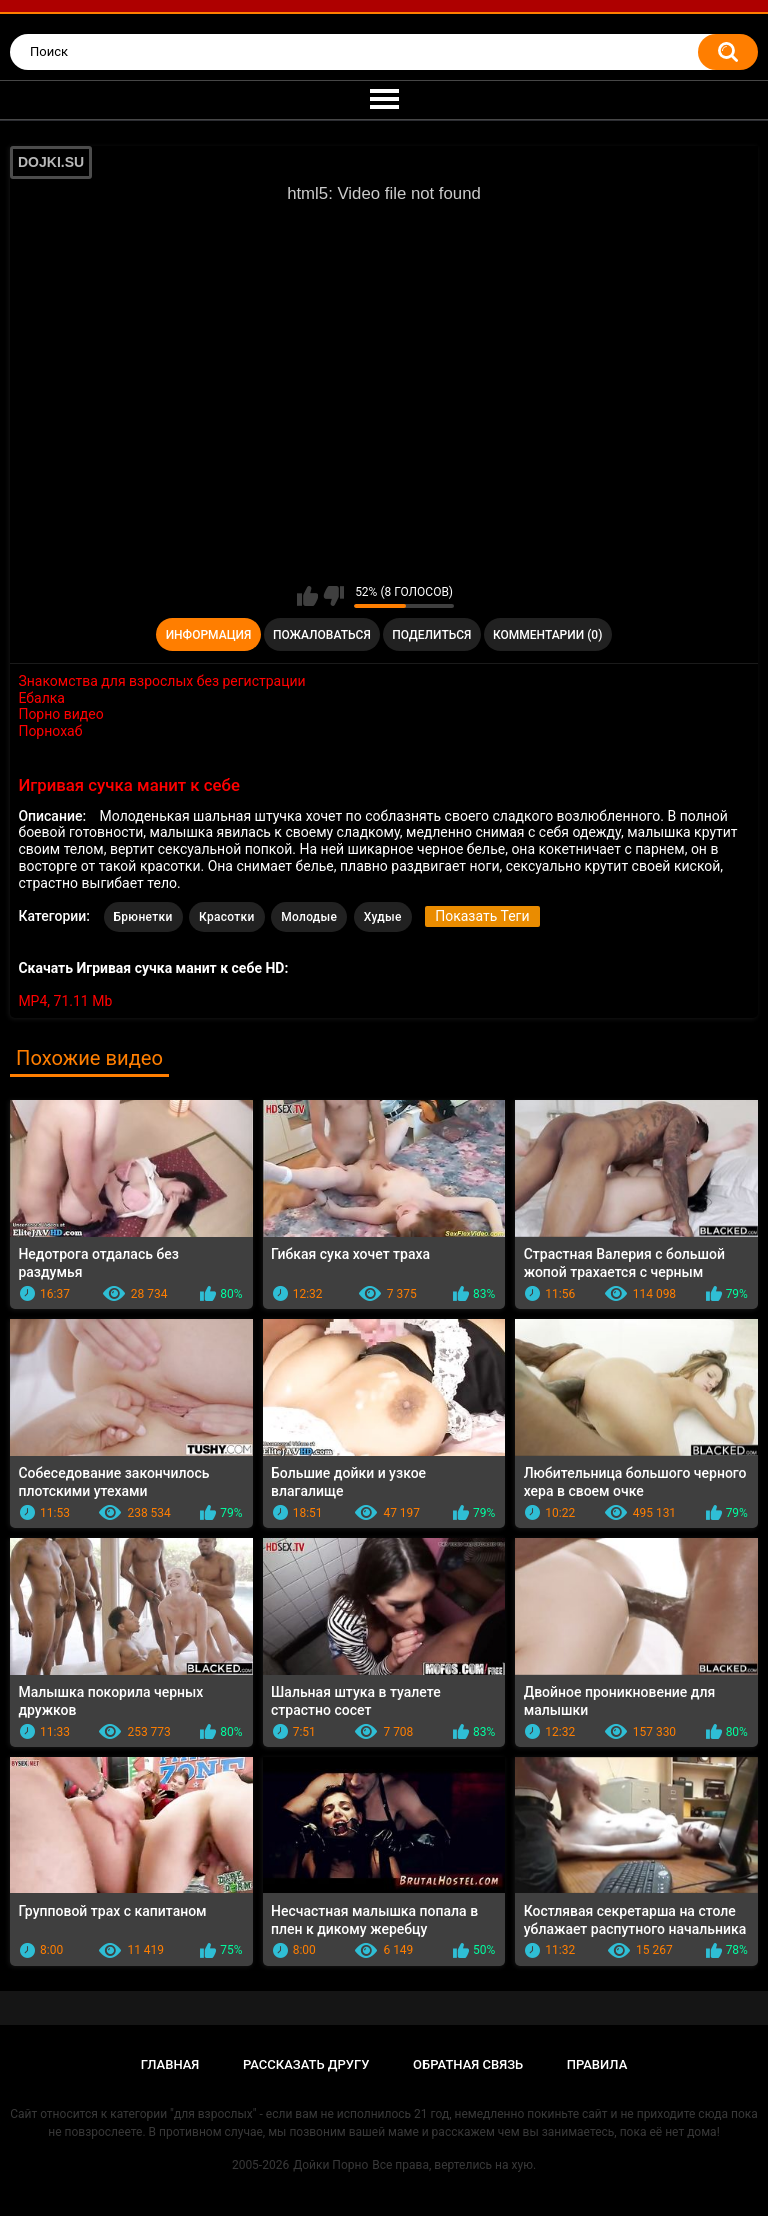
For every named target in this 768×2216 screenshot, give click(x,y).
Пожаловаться (322, 635)
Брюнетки (143, 917)
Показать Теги (482, 916)
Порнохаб (50, 731)
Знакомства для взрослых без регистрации (161, 681)
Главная (170, 2064)
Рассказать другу (306, 2064)
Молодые (309, 917)
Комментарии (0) (547, 635)
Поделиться (431, 635)
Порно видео (60, 714)
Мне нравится (307, 596)
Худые (383, 917)
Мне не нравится (333, 596)
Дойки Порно (330, 2165)
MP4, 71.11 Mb (65, 1001)
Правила (597, 2064)
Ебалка (41, 698)
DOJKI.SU (51, 162)
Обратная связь (468, 2064)
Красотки (227, 917)
